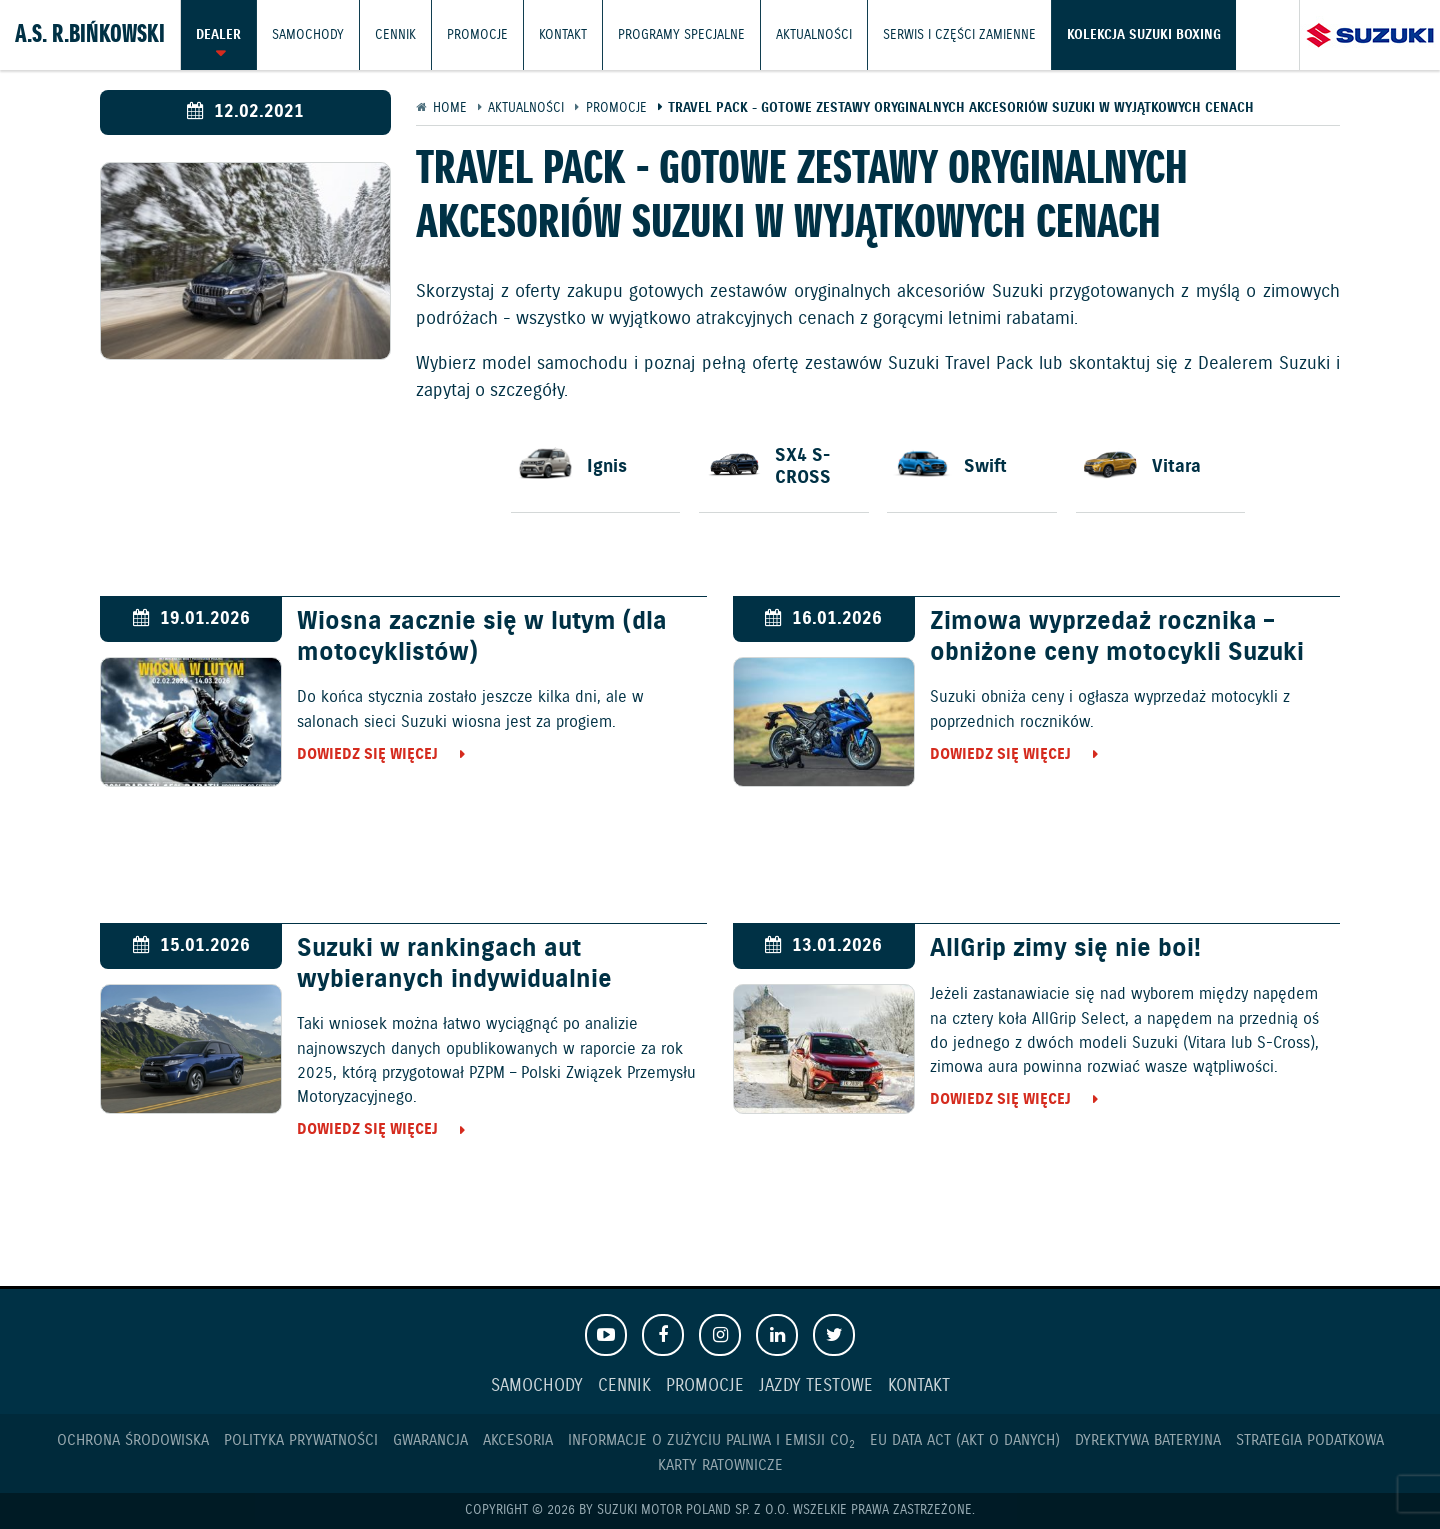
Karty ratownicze (720, 1465)
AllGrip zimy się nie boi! (1065, 949)
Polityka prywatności (301, 1440)
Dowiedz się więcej (367, 754)
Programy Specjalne (681, 34)
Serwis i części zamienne (959, 34)
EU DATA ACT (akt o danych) (965, 1440)
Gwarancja (430, 1440)
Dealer (218, 34)
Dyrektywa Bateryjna (1148, 1440)
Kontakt (563, 34)
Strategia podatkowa (1310, 1440)
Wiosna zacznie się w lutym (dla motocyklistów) (482, 637)
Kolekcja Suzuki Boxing (1144, 34)
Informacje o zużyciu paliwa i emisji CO (711, 1440)
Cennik (395, 34)
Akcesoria (518, 1440)
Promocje (477, 34)
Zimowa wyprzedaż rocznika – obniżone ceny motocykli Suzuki (1117, 637)
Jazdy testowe (816, 1386)
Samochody (308, 34)
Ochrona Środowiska (133, 1440)
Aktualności (814, 34)
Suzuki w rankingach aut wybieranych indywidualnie (454, 964)
